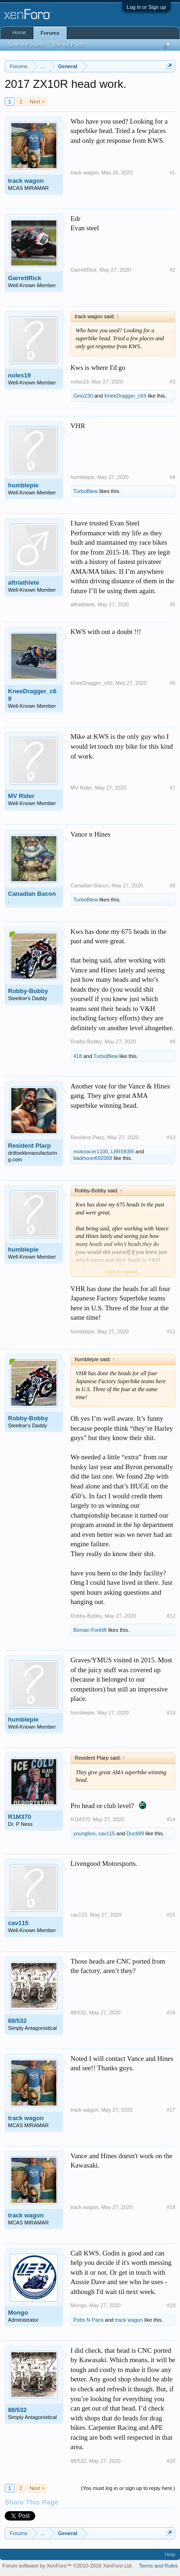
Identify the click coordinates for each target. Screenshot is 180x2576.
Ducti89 (135, 1833)
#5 (172, 604)
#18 (171, 2207)
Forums (49, 33)
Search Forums (26, 44)
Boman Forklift (90, 1630)
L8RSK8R (122, 1151)
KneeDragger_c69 (125, 396)
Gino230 (83, 396)
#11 (171, 1331)
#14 (171, 1819)
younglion (84, 1833)
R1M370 (19, 1816)
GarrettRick (24, 278)
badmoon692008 (92, 1158)
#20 (171, 2461)
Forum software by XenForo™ (67, 2565)
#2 (172, 270)
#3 (172, 381)
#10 (171, 1137)
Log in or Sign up (146, 7)
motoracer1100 (90, 1151)
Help (169, 2554)
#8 (172, 885)
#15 (171, 1915)
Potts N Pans (88, 2320)
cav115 (106, 1833)
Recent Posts (68, 44)
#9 (172, 1041)
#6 (172, 683)
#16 (171, 2012)
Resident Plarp (29, 1145)
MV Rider (21, 795)
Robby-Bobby (28, 990)
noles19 (19, 375)
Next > (37, 101)
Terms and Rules (158, 2565)
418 (77, 1056)
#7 (172, 788)
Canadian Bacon (32, 893)
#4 (172, 477)
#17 (171, 2110)
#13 (171, 1712)
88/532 (17, 2020)
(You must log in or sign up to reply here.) (128, 2488)
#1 (172, 172)
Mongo (18, 2312)
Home (19, 32)
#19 (171, 2305)
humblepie (23, 485)
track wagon (26, 180)
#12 (171, 1616)
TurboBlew (85, 491)
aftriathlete (23, 582)
